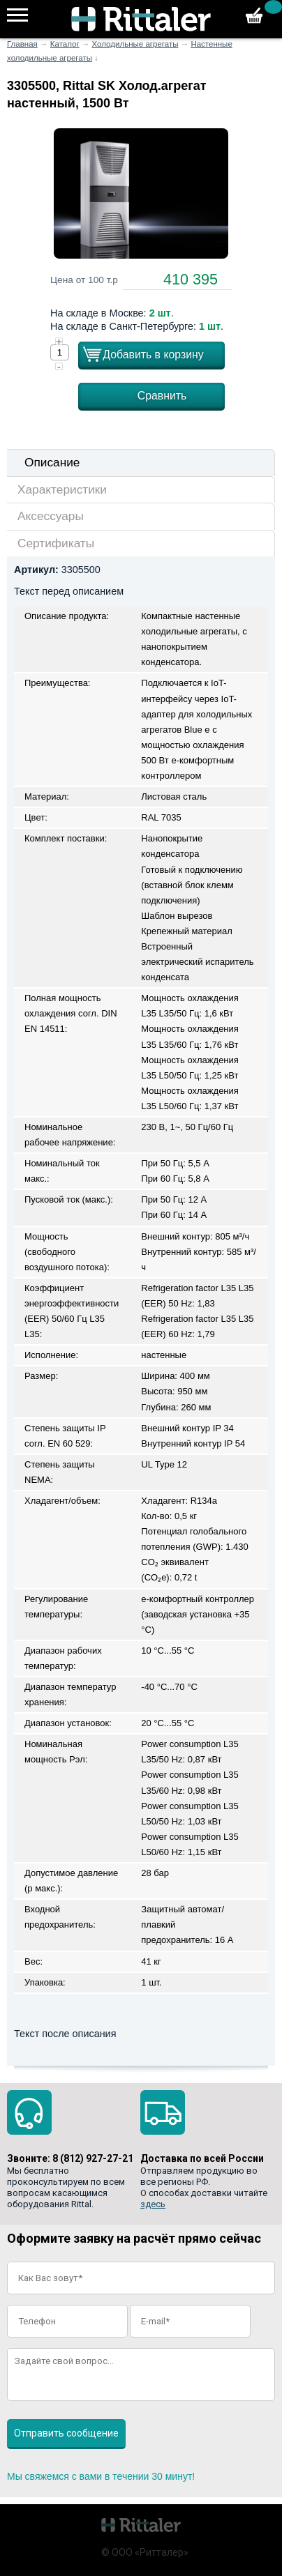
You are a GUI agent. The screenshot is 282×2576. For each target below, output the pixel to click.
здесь (152, 2204)
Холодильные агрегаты (135, 44)
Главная (22, 44)
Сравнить (162, 396)
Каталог (65, 44)
